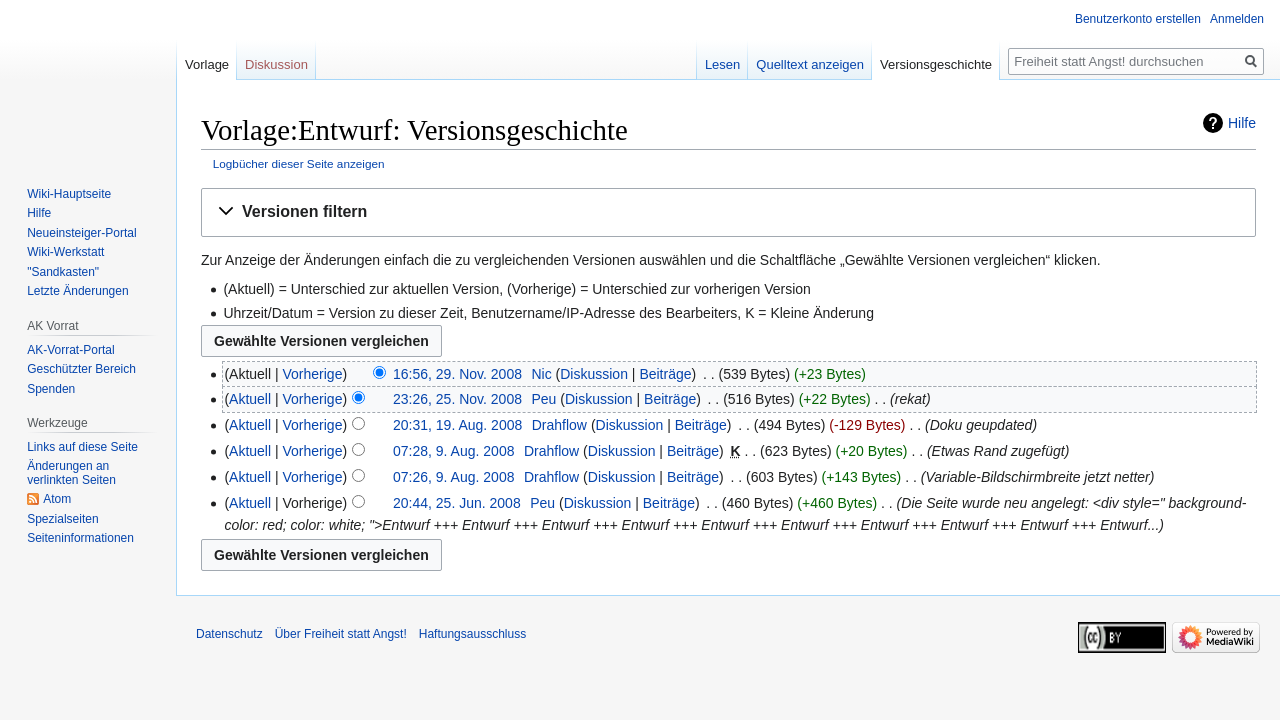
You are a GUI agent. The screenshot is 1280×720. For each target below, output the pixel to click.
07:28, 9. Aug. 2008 (453, 451)
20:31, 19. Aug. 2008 (457, 425)
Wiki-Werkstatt (65, 252)
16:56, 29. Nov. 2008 (457, 374)
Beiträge (665, 374)
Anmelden (1237, 19)
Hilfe (1242, 123)
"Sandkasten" (63, 272)
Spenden (51, 389)
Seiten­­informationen (80, 538)
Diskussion (594, 374)
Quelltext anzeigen (810, 64)
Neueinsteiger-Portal (81, 233)
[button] (728, 212)
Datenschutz (229, 634)
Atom (57, 499)
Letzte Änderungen (77, 291)
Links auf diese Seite (82, 447)
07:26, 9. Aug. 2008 (453, 477)
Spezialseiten (62, 519)
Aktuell (250, 399)
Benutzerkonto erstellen (1138, 19)
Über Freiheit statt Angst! (341, 634)
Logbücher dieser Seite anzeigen (299, 163)
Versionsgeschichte (936, 64)
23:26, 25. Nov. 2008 (457, 399)
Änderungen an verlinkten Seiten (71, 473)
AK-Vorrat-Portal (70, 350)
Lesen (722, 64)
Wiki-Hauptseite (69, 194)
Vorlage (207, 64)
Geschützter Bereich (81, 369)
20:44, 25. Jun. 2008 (457, 503)
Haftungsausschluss (472, 634)
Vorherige (313, 374)
